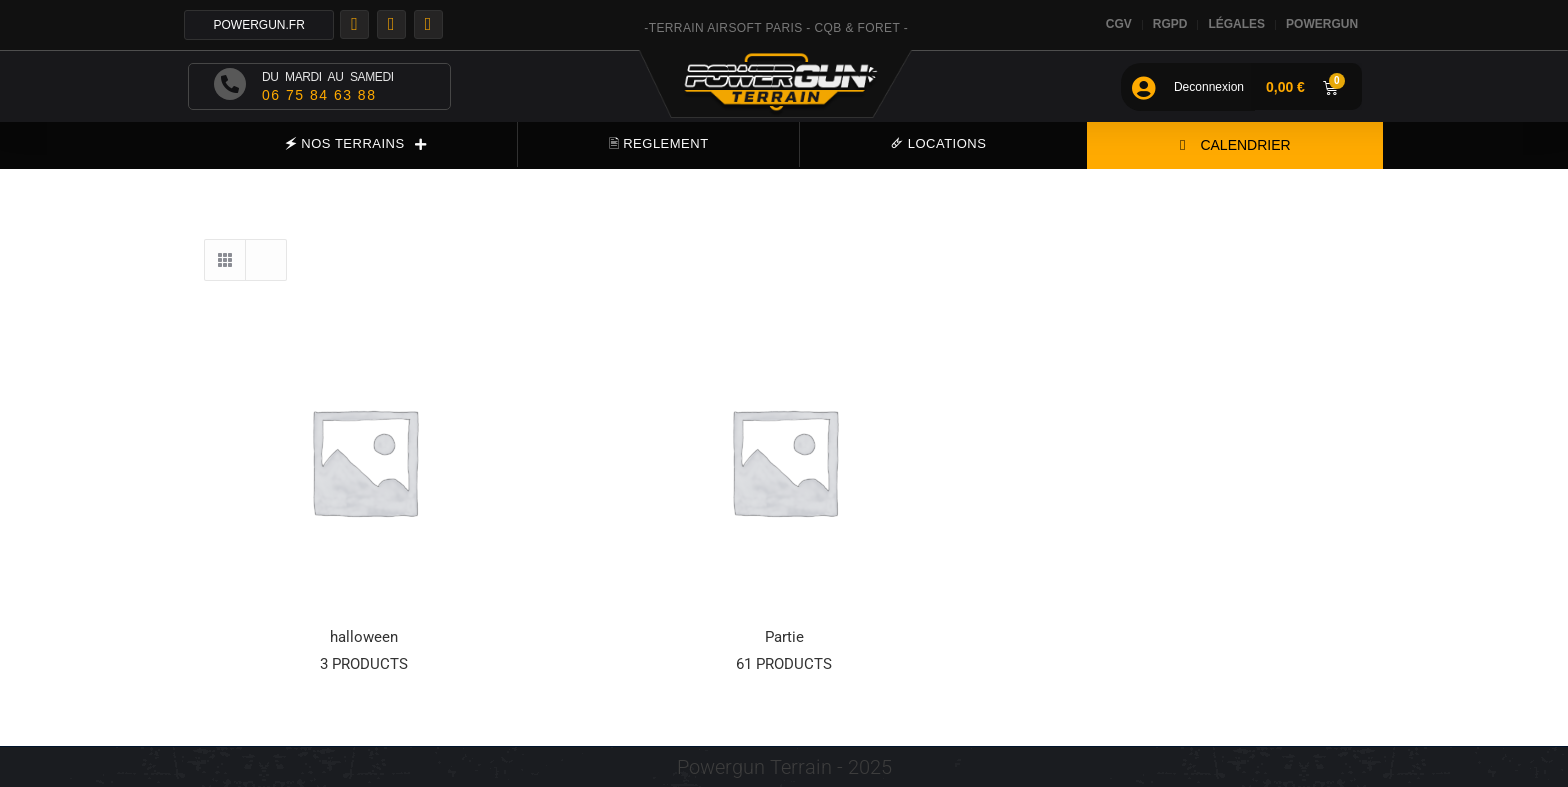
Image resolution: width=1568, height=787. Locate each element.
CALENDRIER (1235, 145)
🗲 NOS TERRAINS (355, 144)
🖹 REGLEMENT (659, 143)
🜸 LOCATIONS (938, 143)
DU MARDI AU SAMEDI (328, 77)
